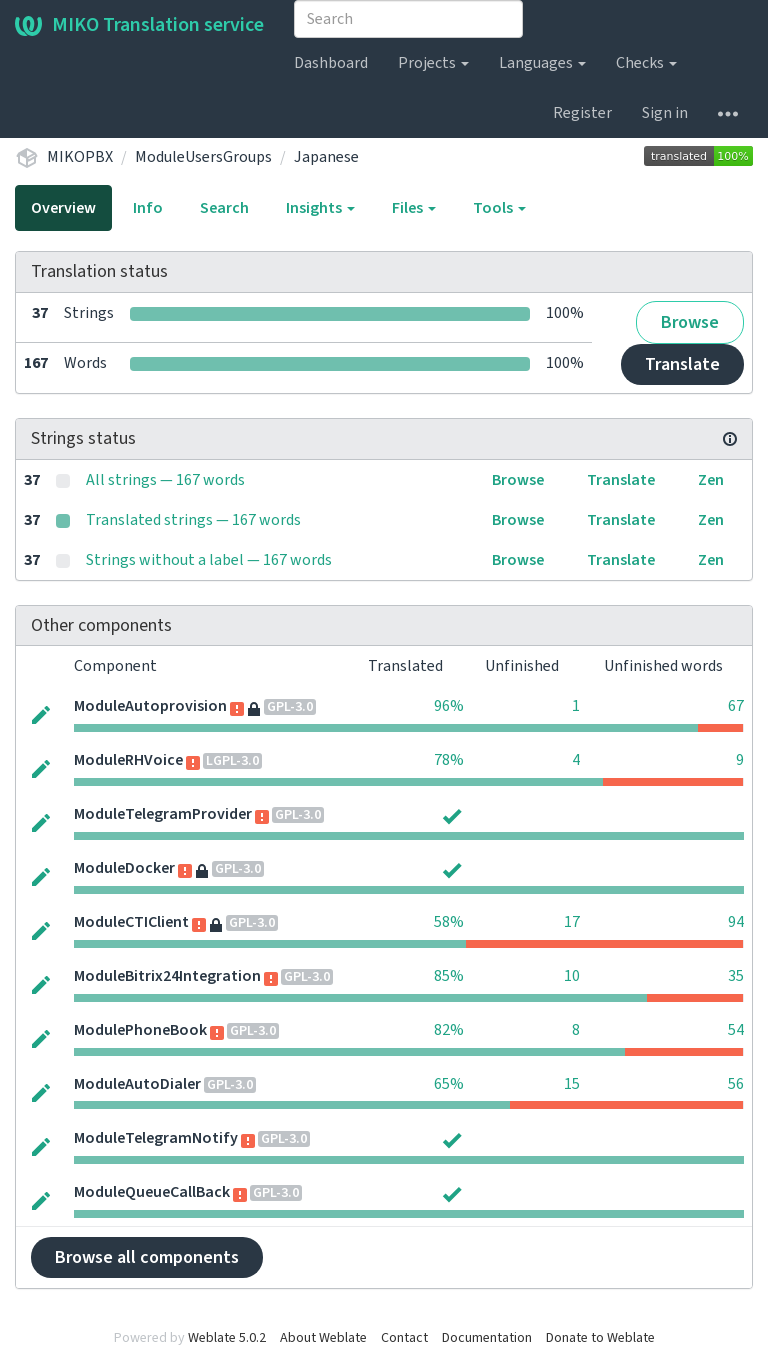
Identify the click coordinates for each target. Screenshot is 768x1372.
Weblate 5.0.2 (227, 1338)
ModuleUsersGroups (203, 157)
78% (449, 760)
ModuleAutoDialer (137, 1084)
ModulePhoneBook (140, 1030)
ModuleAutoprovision (150, 706)
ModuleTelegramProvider (163, 814)
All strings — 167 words (165, 480)
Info (148, 208)
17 (572, 922)
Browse (690, 322)
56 (736, 1084)
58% (449, 922)
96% (449, 706)
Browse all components (147, 1257)
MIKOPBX (80, 157)
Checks (646, 63)
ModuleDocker (124, 868)
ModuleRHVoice (128, 760)
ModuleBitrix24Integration (167, 976)
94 (736, 922)
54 (736, 1030)
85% (449, 976)
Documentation (487, 1338)
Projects (433, 63)
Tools (499, 208)
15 (572, 1084)
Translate (682, 364)
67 (736, 706)
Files (414, 208)
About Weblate (323, 1338)
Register (582, 113)
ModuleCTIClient (131, 922)
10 (572, 976)
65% (449, 1084)
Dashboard (331, 63)
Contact (404, 1338)
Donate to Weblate (600, 1338)
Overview (63, 208)
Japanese (326, 157)
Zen (711, 480)
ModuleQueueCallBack (152, 1192)
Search (224, 208)
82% (449, 1030)
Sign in (665, 113)
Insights (320, 208)
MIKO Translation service (139, 25)
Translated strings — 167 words (193, 520)
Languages (542, 63)
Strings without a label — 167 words (209, 560)
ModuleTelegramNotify (156, 1138)
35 (736, 976)
